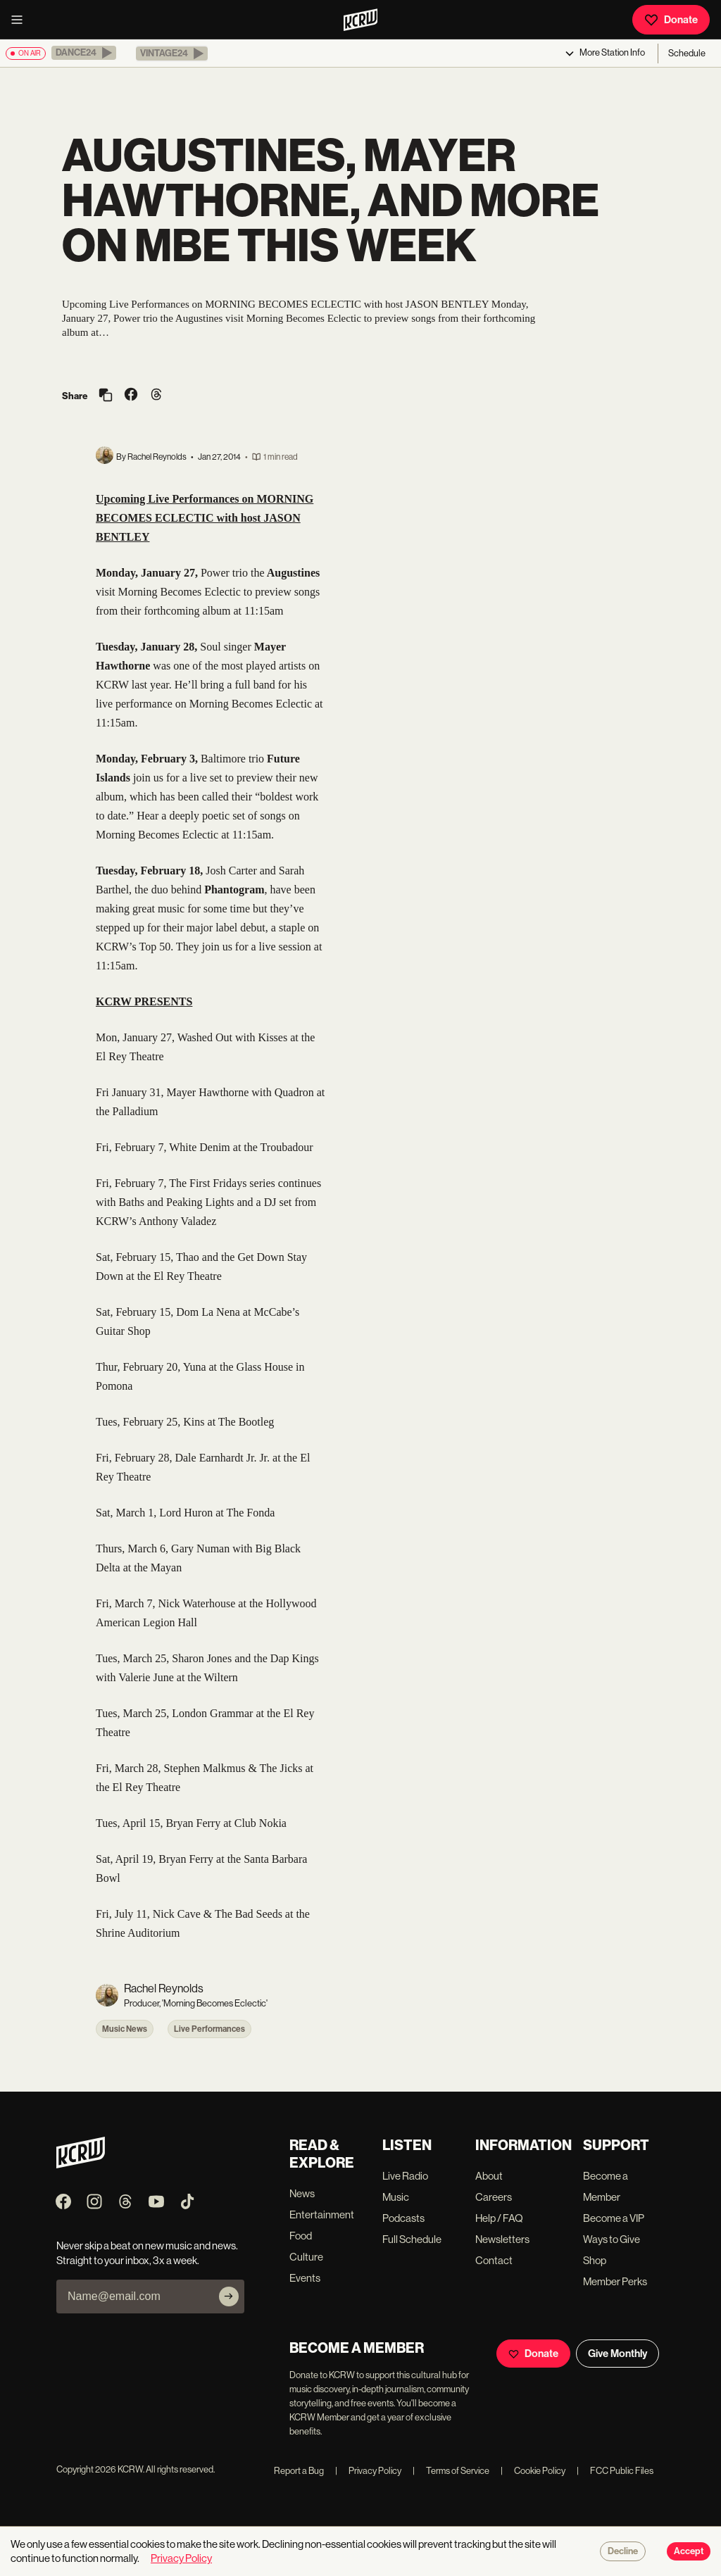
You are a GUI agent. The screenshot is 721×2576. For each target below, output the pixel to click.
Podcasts (403, 2218)
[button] (83, 53)
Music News (124, 2029)
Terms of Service (451, 2470)
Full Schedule (411, 2239)
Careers (493, 2197)
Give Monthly (617, 2353)
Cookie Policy (533, 2470)
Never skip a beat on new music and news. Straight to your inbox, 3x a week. (147, 2252)
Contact (494, 2260)
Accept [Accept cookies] (688, 2551)
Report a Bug (299, 2470)
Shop (594, 2260)
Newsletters (502, 2239)
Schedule (687, 53)
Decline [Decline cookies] (623, 2551)
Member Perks (615, 2281)
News (302, 2193)
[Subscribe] (229, 2296)
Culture (306, 2257)
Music (395, 2197)
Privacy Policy (368, 2470)
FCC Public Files (615, 2470)
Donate (671, 20)
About (489, 2176)
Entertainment (321, 2214)
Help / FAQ (499, 2218)
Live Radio (405, 2176)
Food (300, 2236)
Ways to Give (611, 2239)
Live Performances (209, 2029)
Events (304, 2278)
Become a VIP (613, 2218)
